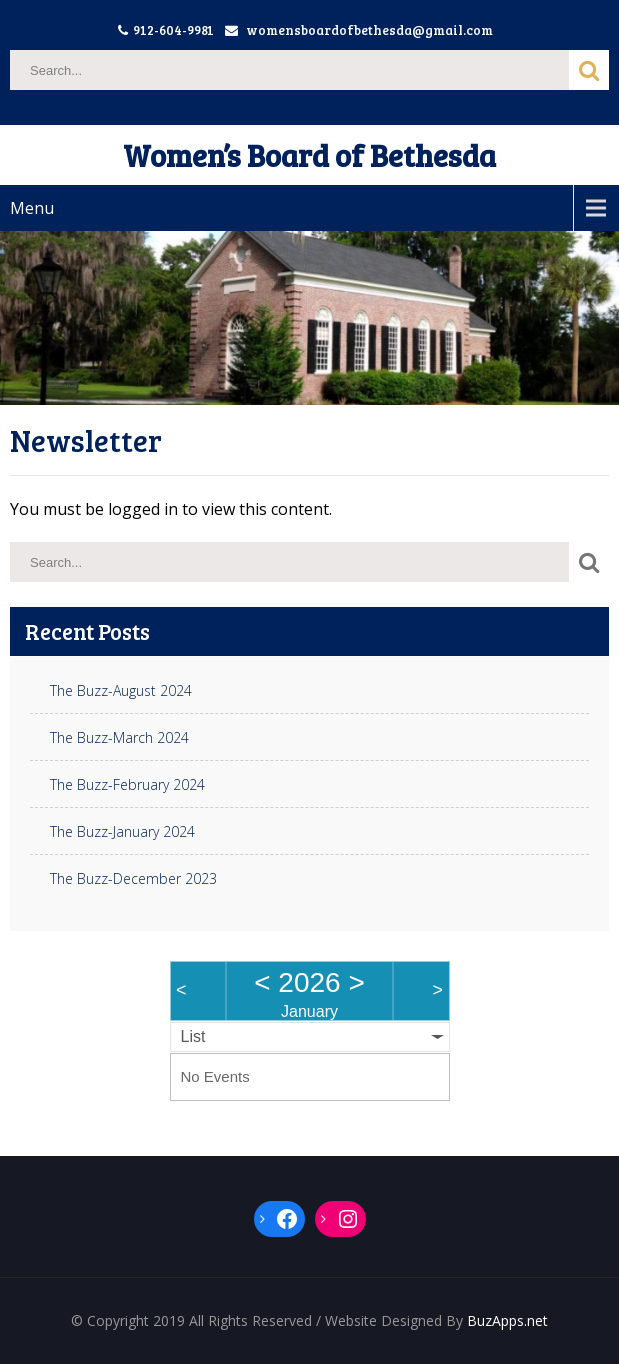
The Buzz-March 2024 (119, 738)
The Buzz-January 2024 (122, 832)
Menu (32, 208)
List (193, 1036)
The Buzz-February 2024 (127, 785)
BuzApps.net (507, 1320)
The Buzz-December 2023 (133, 879)
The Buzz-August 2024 (121, 691)
